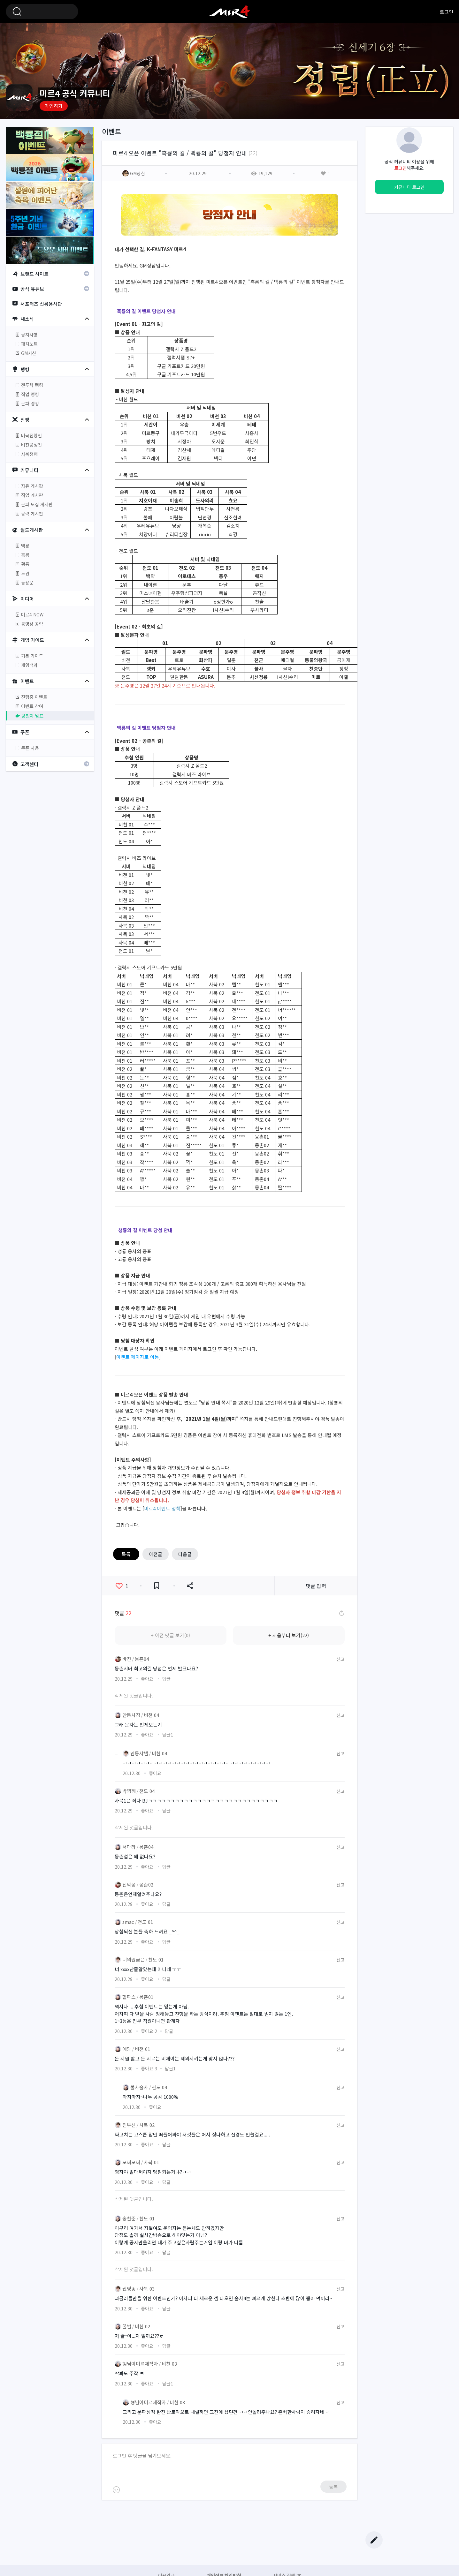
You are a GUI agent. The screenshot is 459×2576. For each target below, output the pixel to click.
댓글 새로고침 (341, 1613)
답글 (166, 1679)
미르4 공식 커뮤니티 (229, 11)
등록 (333, 2486)
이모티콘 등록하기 (116, 2490)
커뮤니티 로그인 (409, 187)
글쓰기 (374, 2540)
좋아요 (122, 1586)
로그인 (446, 11)
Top (374, 2524)
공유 (190, 1586)
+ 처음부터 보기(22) (288, 1635)
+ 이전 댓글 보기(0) (170, 1635)
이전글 (155, 1554)
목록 (126, 1554)
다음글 (185, 1554)
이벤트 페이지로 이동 (137, 1356)
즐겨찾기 (156, 1586)
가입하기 (54, 105)
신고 (340, 1659)
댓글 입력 (316, 1586)
